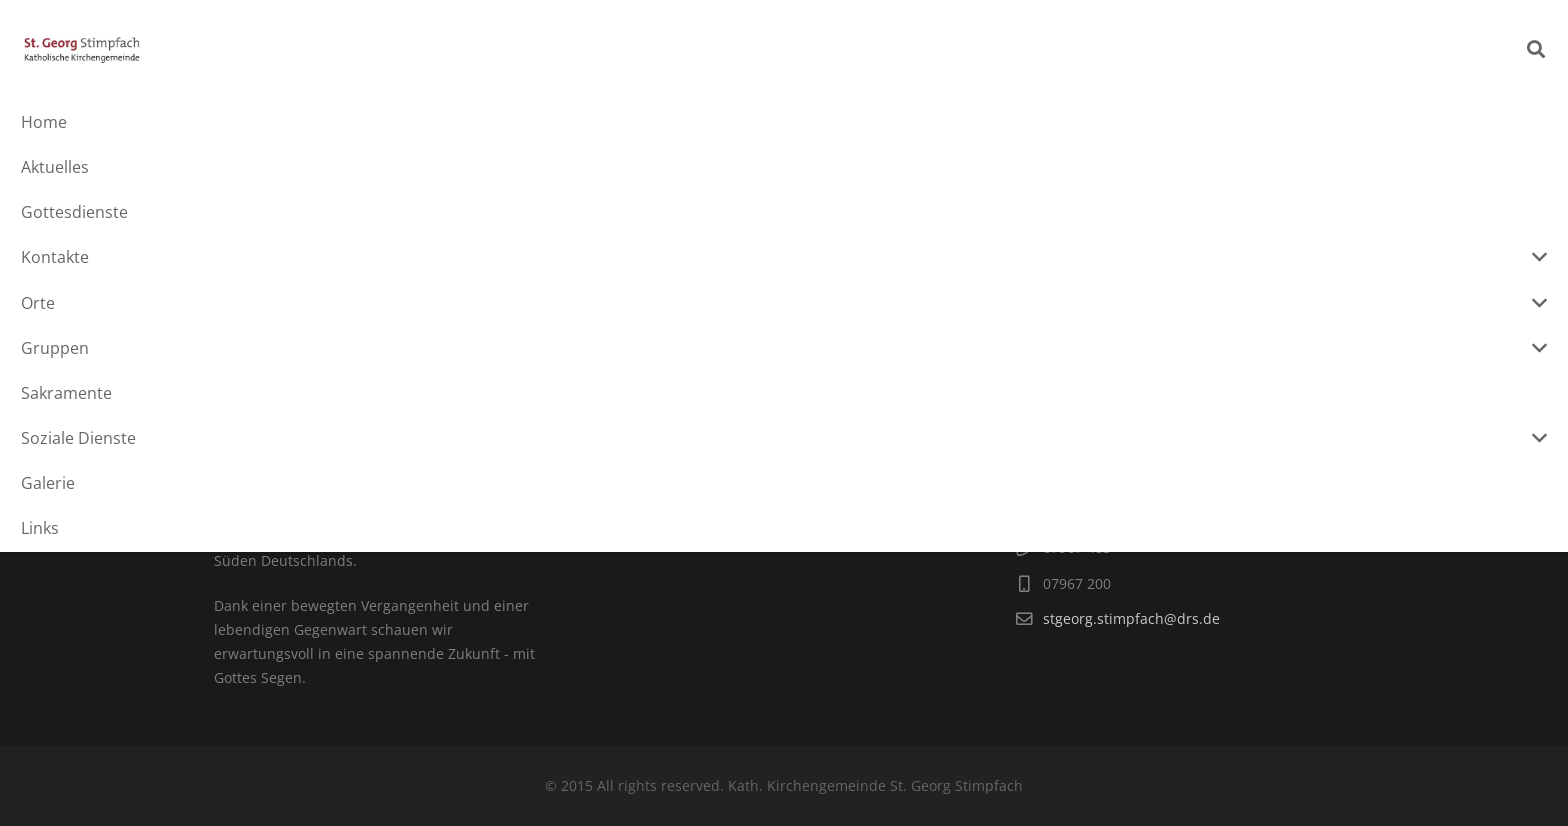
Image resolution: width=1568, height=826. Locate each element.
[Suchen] (1536, 49)
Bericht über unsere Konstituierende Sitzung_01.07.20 (395, 283)
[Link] (142, 50)
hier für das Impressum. (772, 464)
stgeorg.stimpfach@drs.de (1131, 618)
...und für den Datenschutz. (707, 488)
